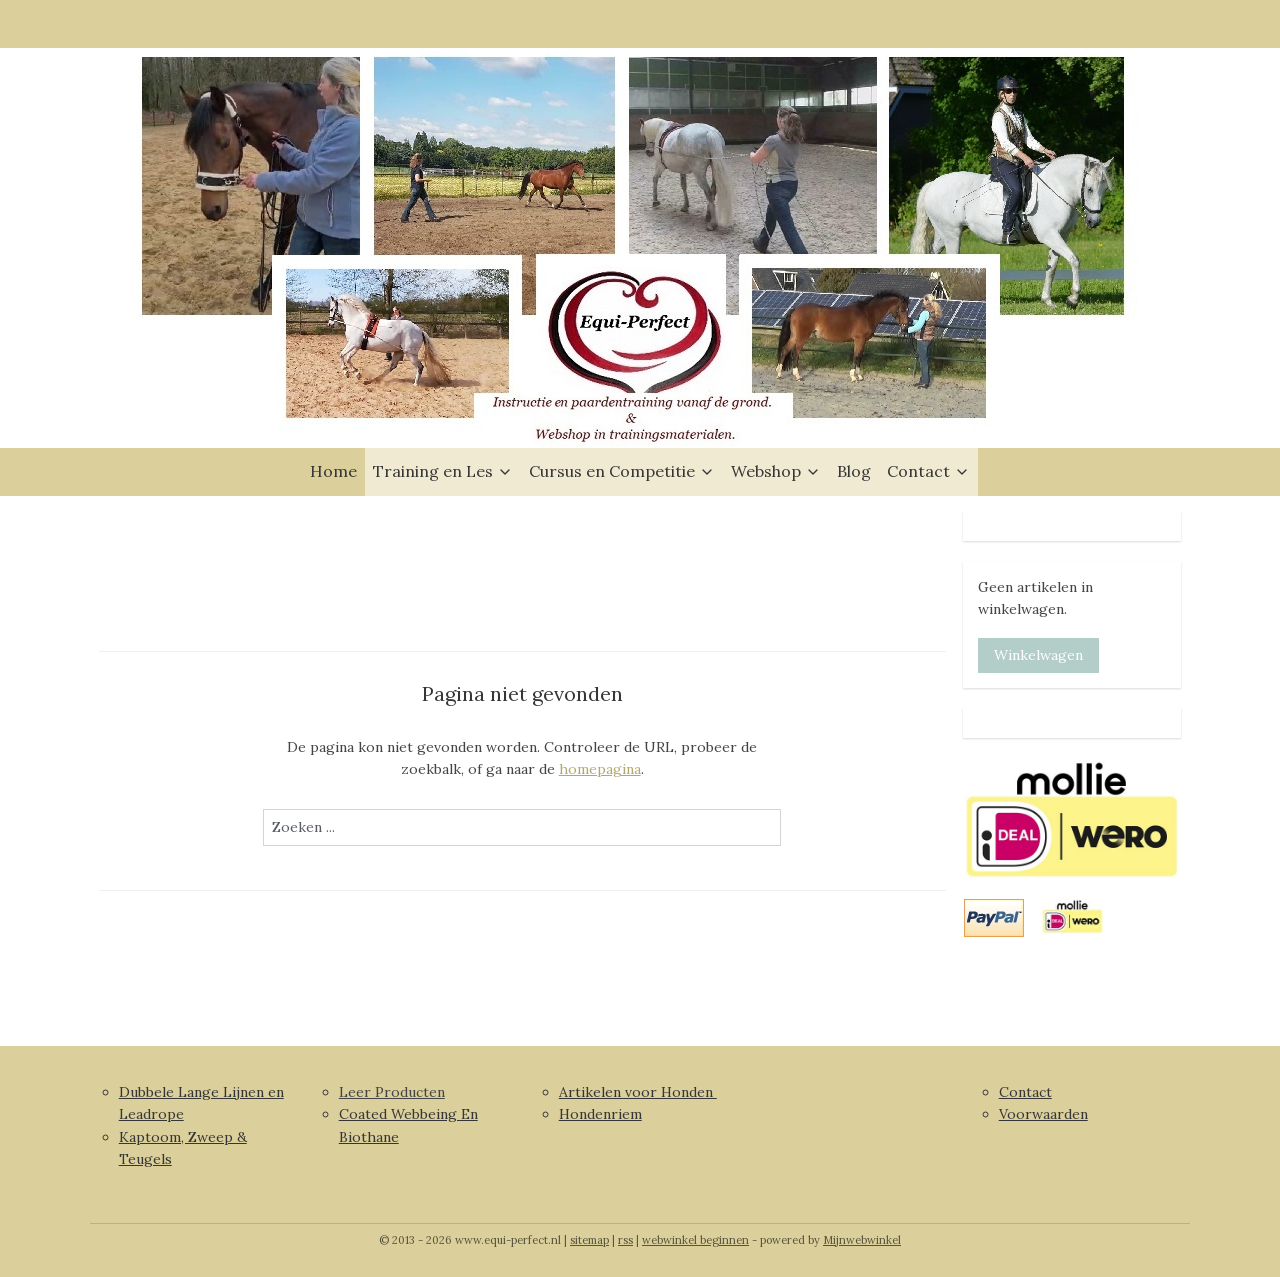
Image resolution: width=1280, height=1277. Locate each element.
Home (333, 471)
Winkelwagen (1038, 655)
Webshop (776, 471)
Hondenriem (600, 1114)
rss (625, 1240)
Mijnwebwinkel (862, 1240)
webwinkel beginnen (695, 1240)
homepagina (600, 769)
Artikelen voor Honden (638, 1092)
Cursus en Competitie (622, 471)
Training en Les (443, 471)
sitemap (589, 1240)
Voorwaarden (1043, 1114)
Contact (928, 471)
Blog (854, 471)
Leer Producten (392, 1092)
